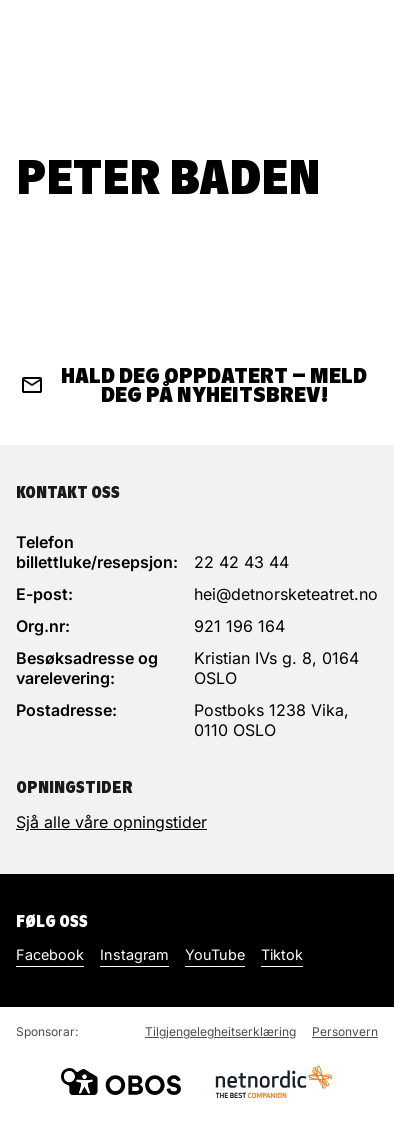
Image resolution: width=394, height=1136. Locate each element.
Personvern (345, 1031)
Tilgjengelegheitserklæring (220, 1031)
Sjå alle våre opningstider (111, 822)
